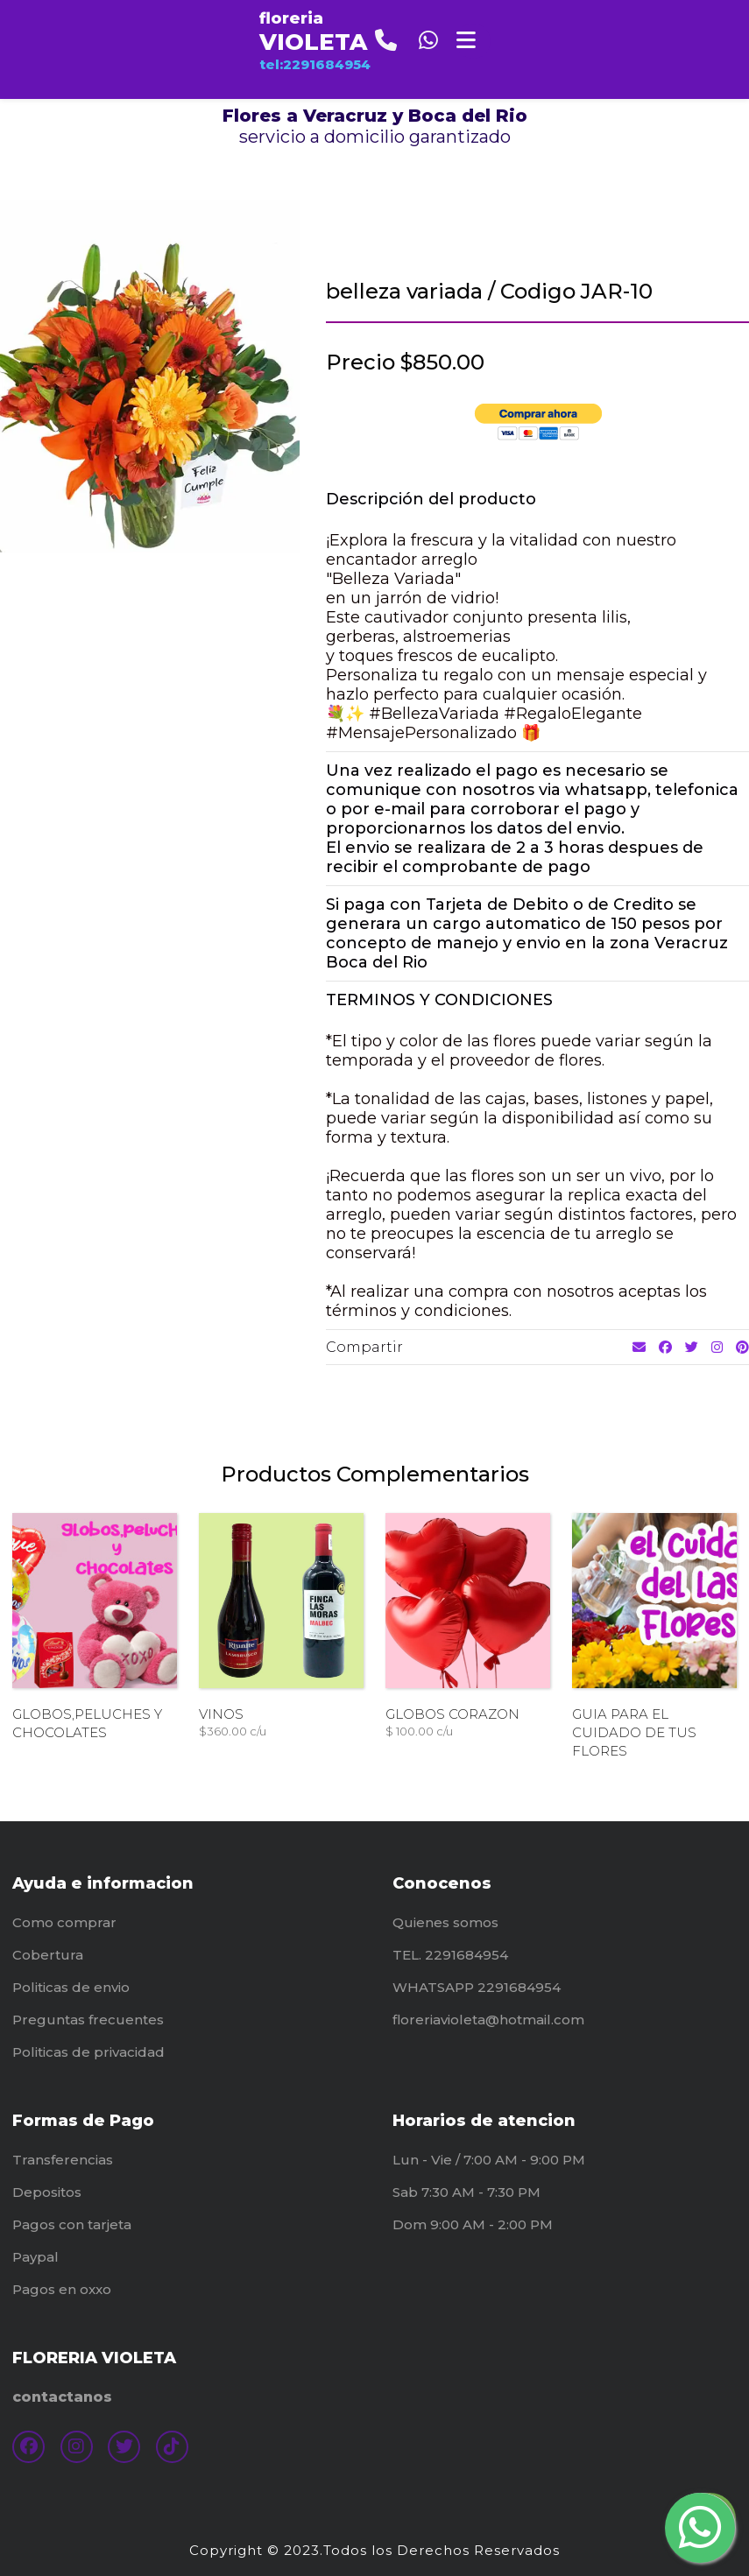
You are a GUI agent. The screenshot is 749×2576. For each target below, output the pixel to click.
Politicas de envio (71, 1987)
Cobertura (47, 1954)
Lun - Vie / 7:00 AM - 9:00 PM (488, 2159)
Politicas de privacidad (88, 2052)
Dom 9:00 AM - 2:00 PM (472, 2224)
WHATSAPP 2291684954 (476, 1987)
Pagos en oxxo (61, 2289)
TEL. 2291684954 (450, 1954)
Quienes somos (445, 1922)
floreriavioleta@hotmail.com (488, 2019)
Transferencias (62, 2159)
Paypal (35, 2257)
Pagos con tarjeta (71, 2224)
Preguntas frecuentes (88, 2019)
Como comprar (64, 1922)
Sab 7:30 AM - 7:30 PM (466, 2192)
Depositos (46, 2192)
